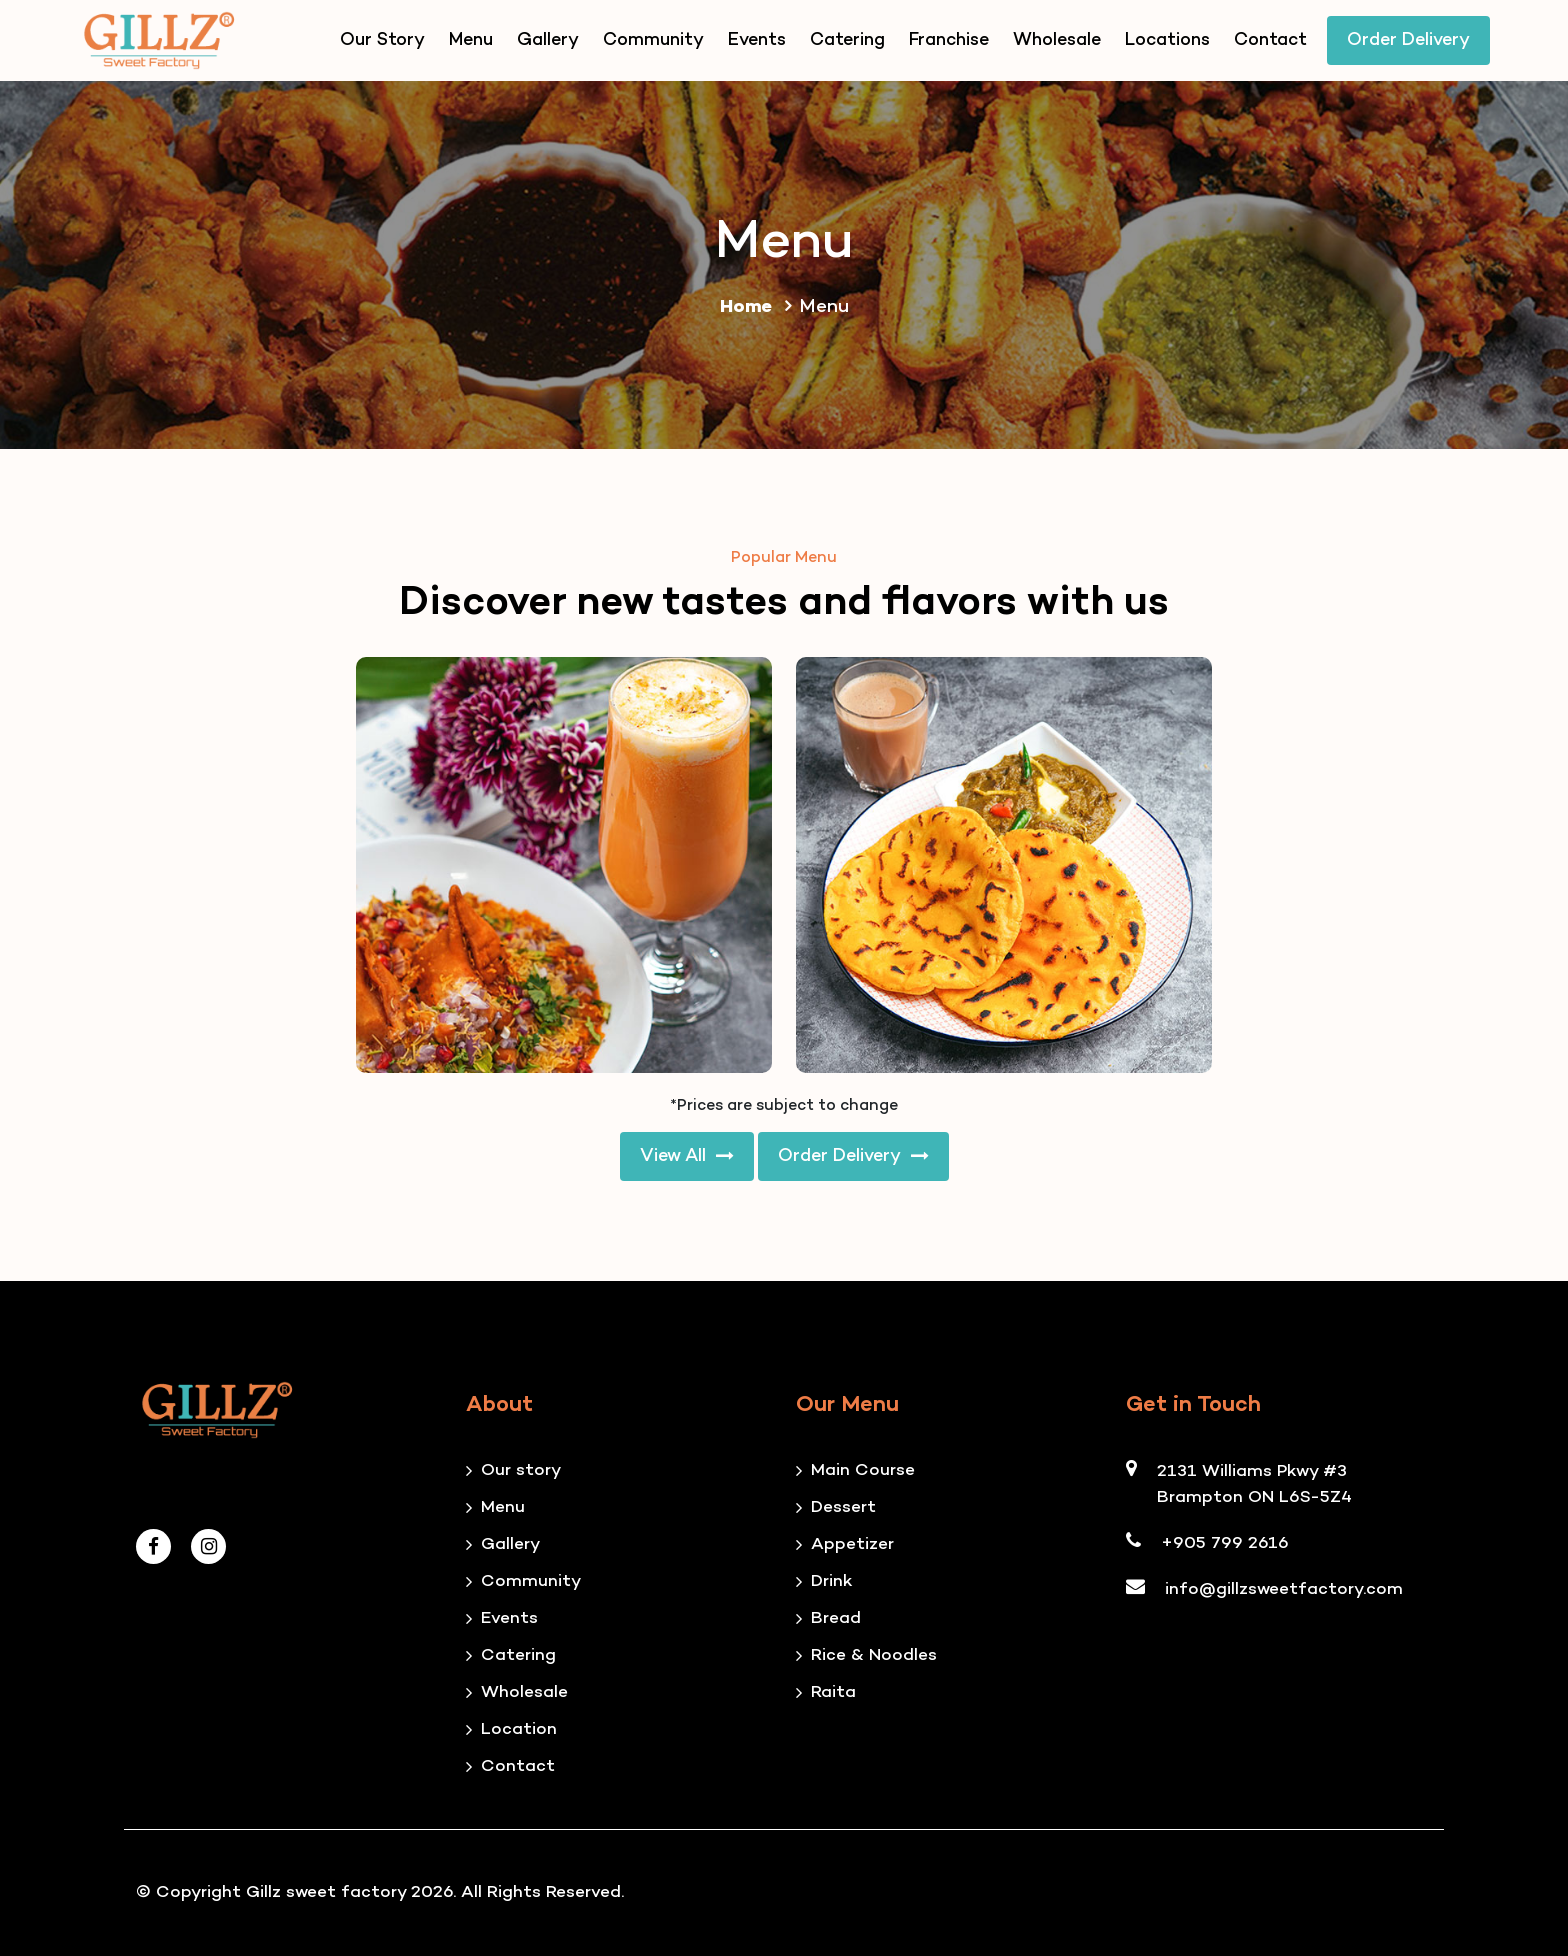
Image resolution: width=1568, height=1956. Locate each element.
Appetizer (852, 1545)
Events (757, 40)
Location (519, 1730)
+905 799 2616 (1225, 1544)
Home (759, 307)
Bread (836, 1619)
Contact (1270, 40)
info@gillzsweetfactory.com (1284, 1590)
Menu (471, 40)
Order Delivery (1408, 40)
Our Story (382, 40)
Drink (831, 1582)
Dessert (843, 1508)
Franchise (949, 40)
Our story (521, 1471)
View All (687, 1156)
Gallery (548, 40)
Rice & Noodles (874, 1656)
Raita (833, 1693)
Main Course (863, 1471)
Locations (1167, 40)
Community (653, 40)
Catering (847, 40)
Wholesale (1057, 40)
